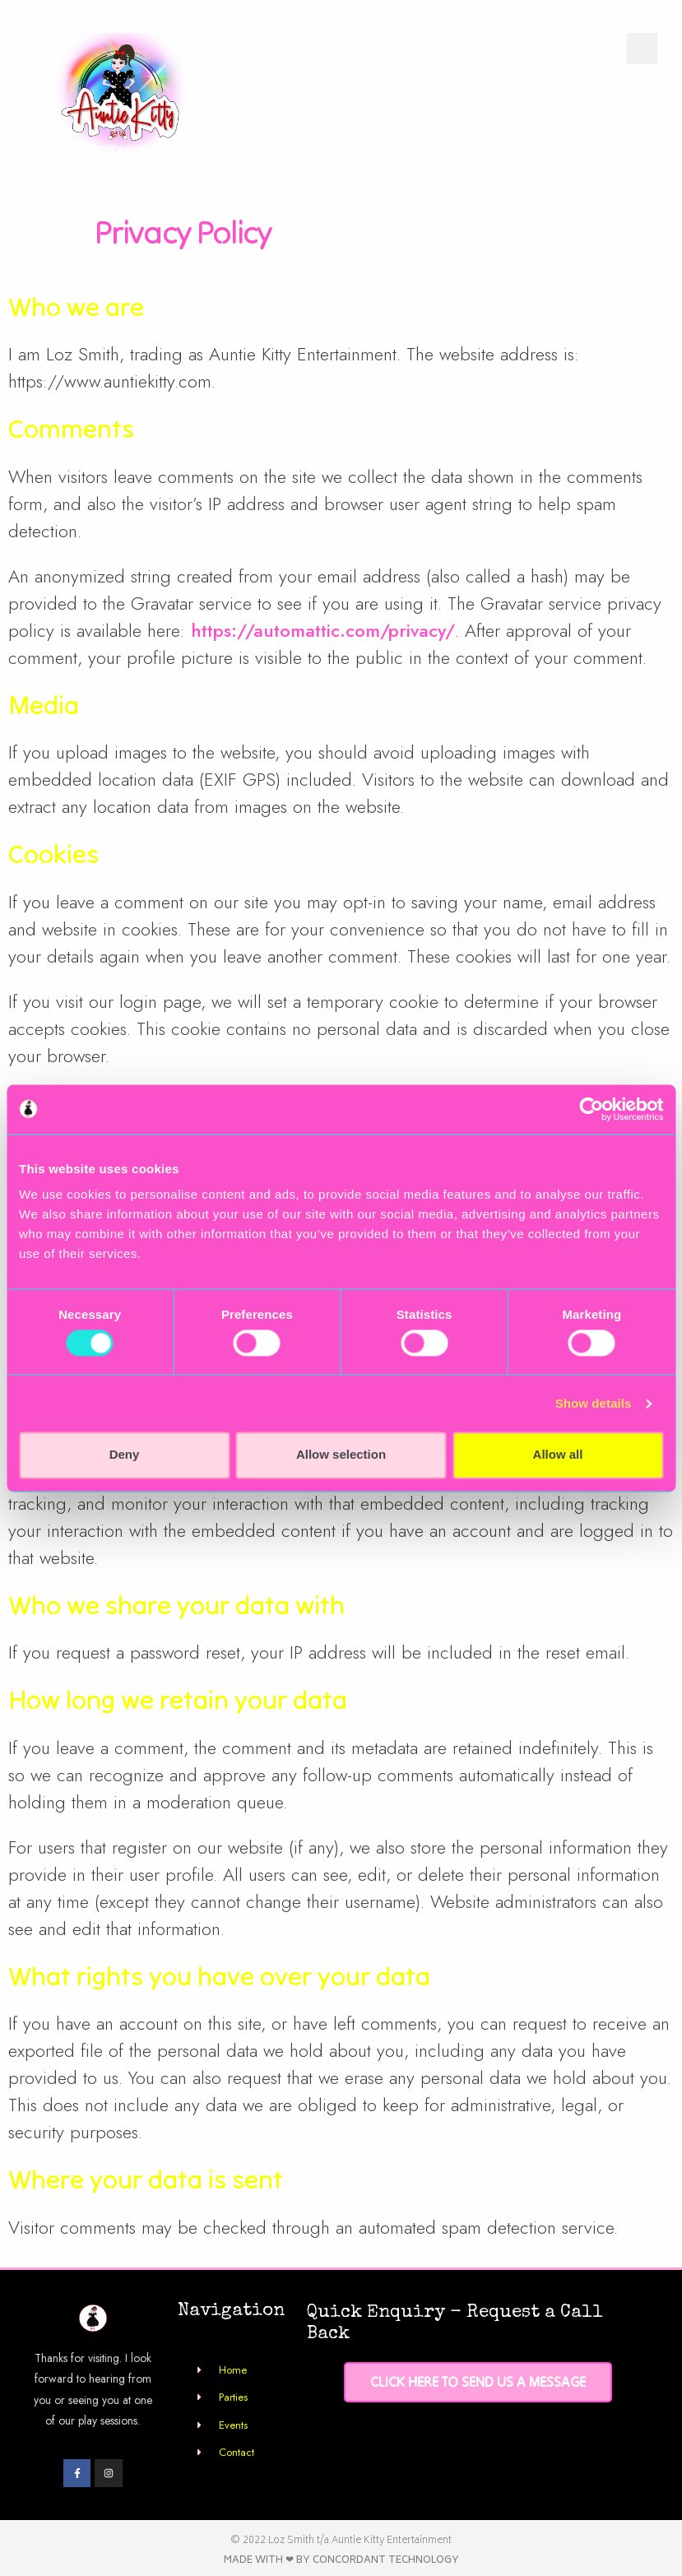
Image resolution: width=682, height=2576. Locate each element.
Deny (124, 1455)
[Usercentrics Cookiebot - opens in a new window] (591, 1109)
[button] (642, 48)
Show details (593, 1403)
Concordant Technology (386, 2560)
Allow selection (341, 1455)
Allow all (558, 1455)
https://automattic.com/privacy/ (323, 630)
